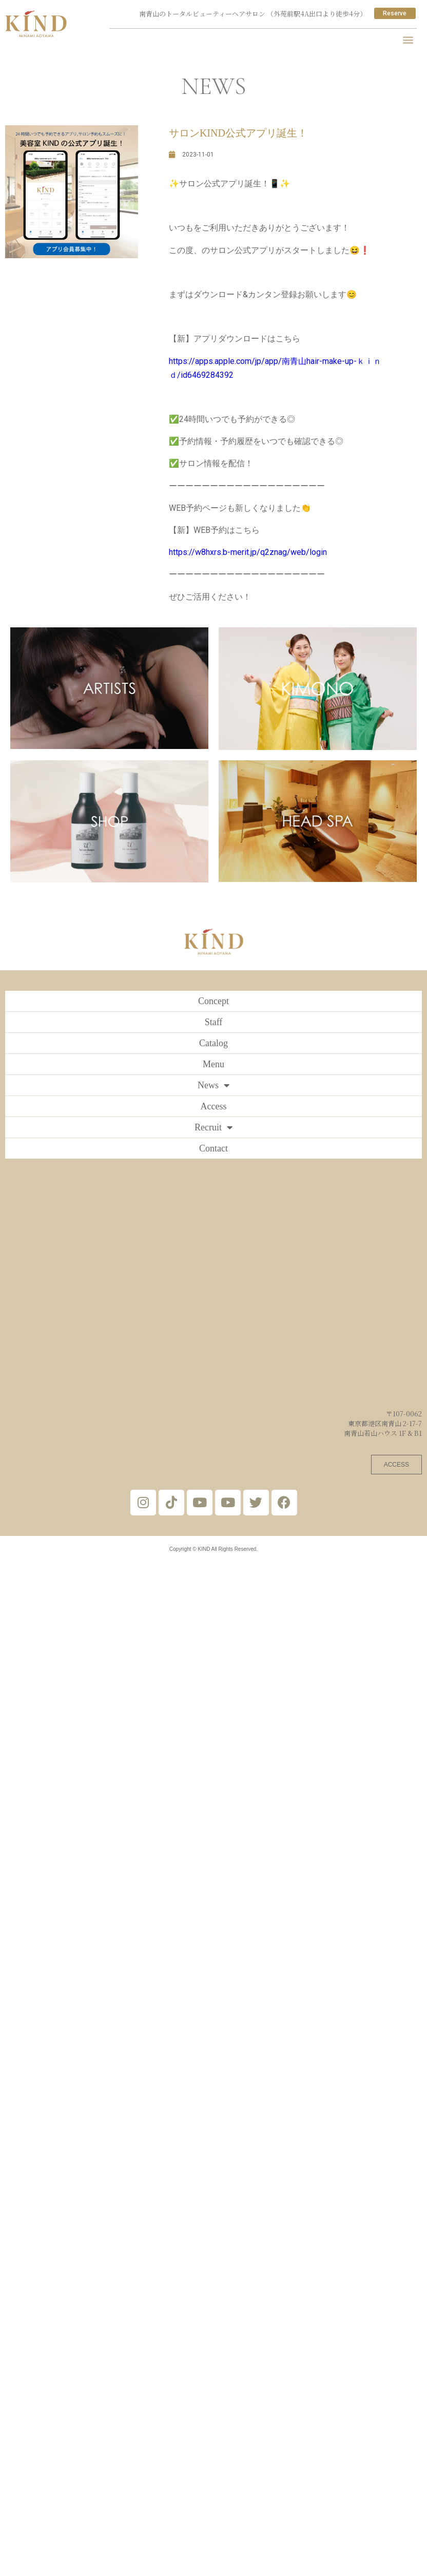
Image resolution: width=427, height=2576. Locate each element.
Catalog (213, 1043)
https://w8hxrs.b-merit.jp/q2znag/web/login (248, 552)
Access (214, 1106)
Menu (213, 1064)
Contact (213, 1148)
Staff (214, 1022)
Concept (213, 1001)
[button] (408, 39)
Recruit (213, 1127)
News (213, 1085)
